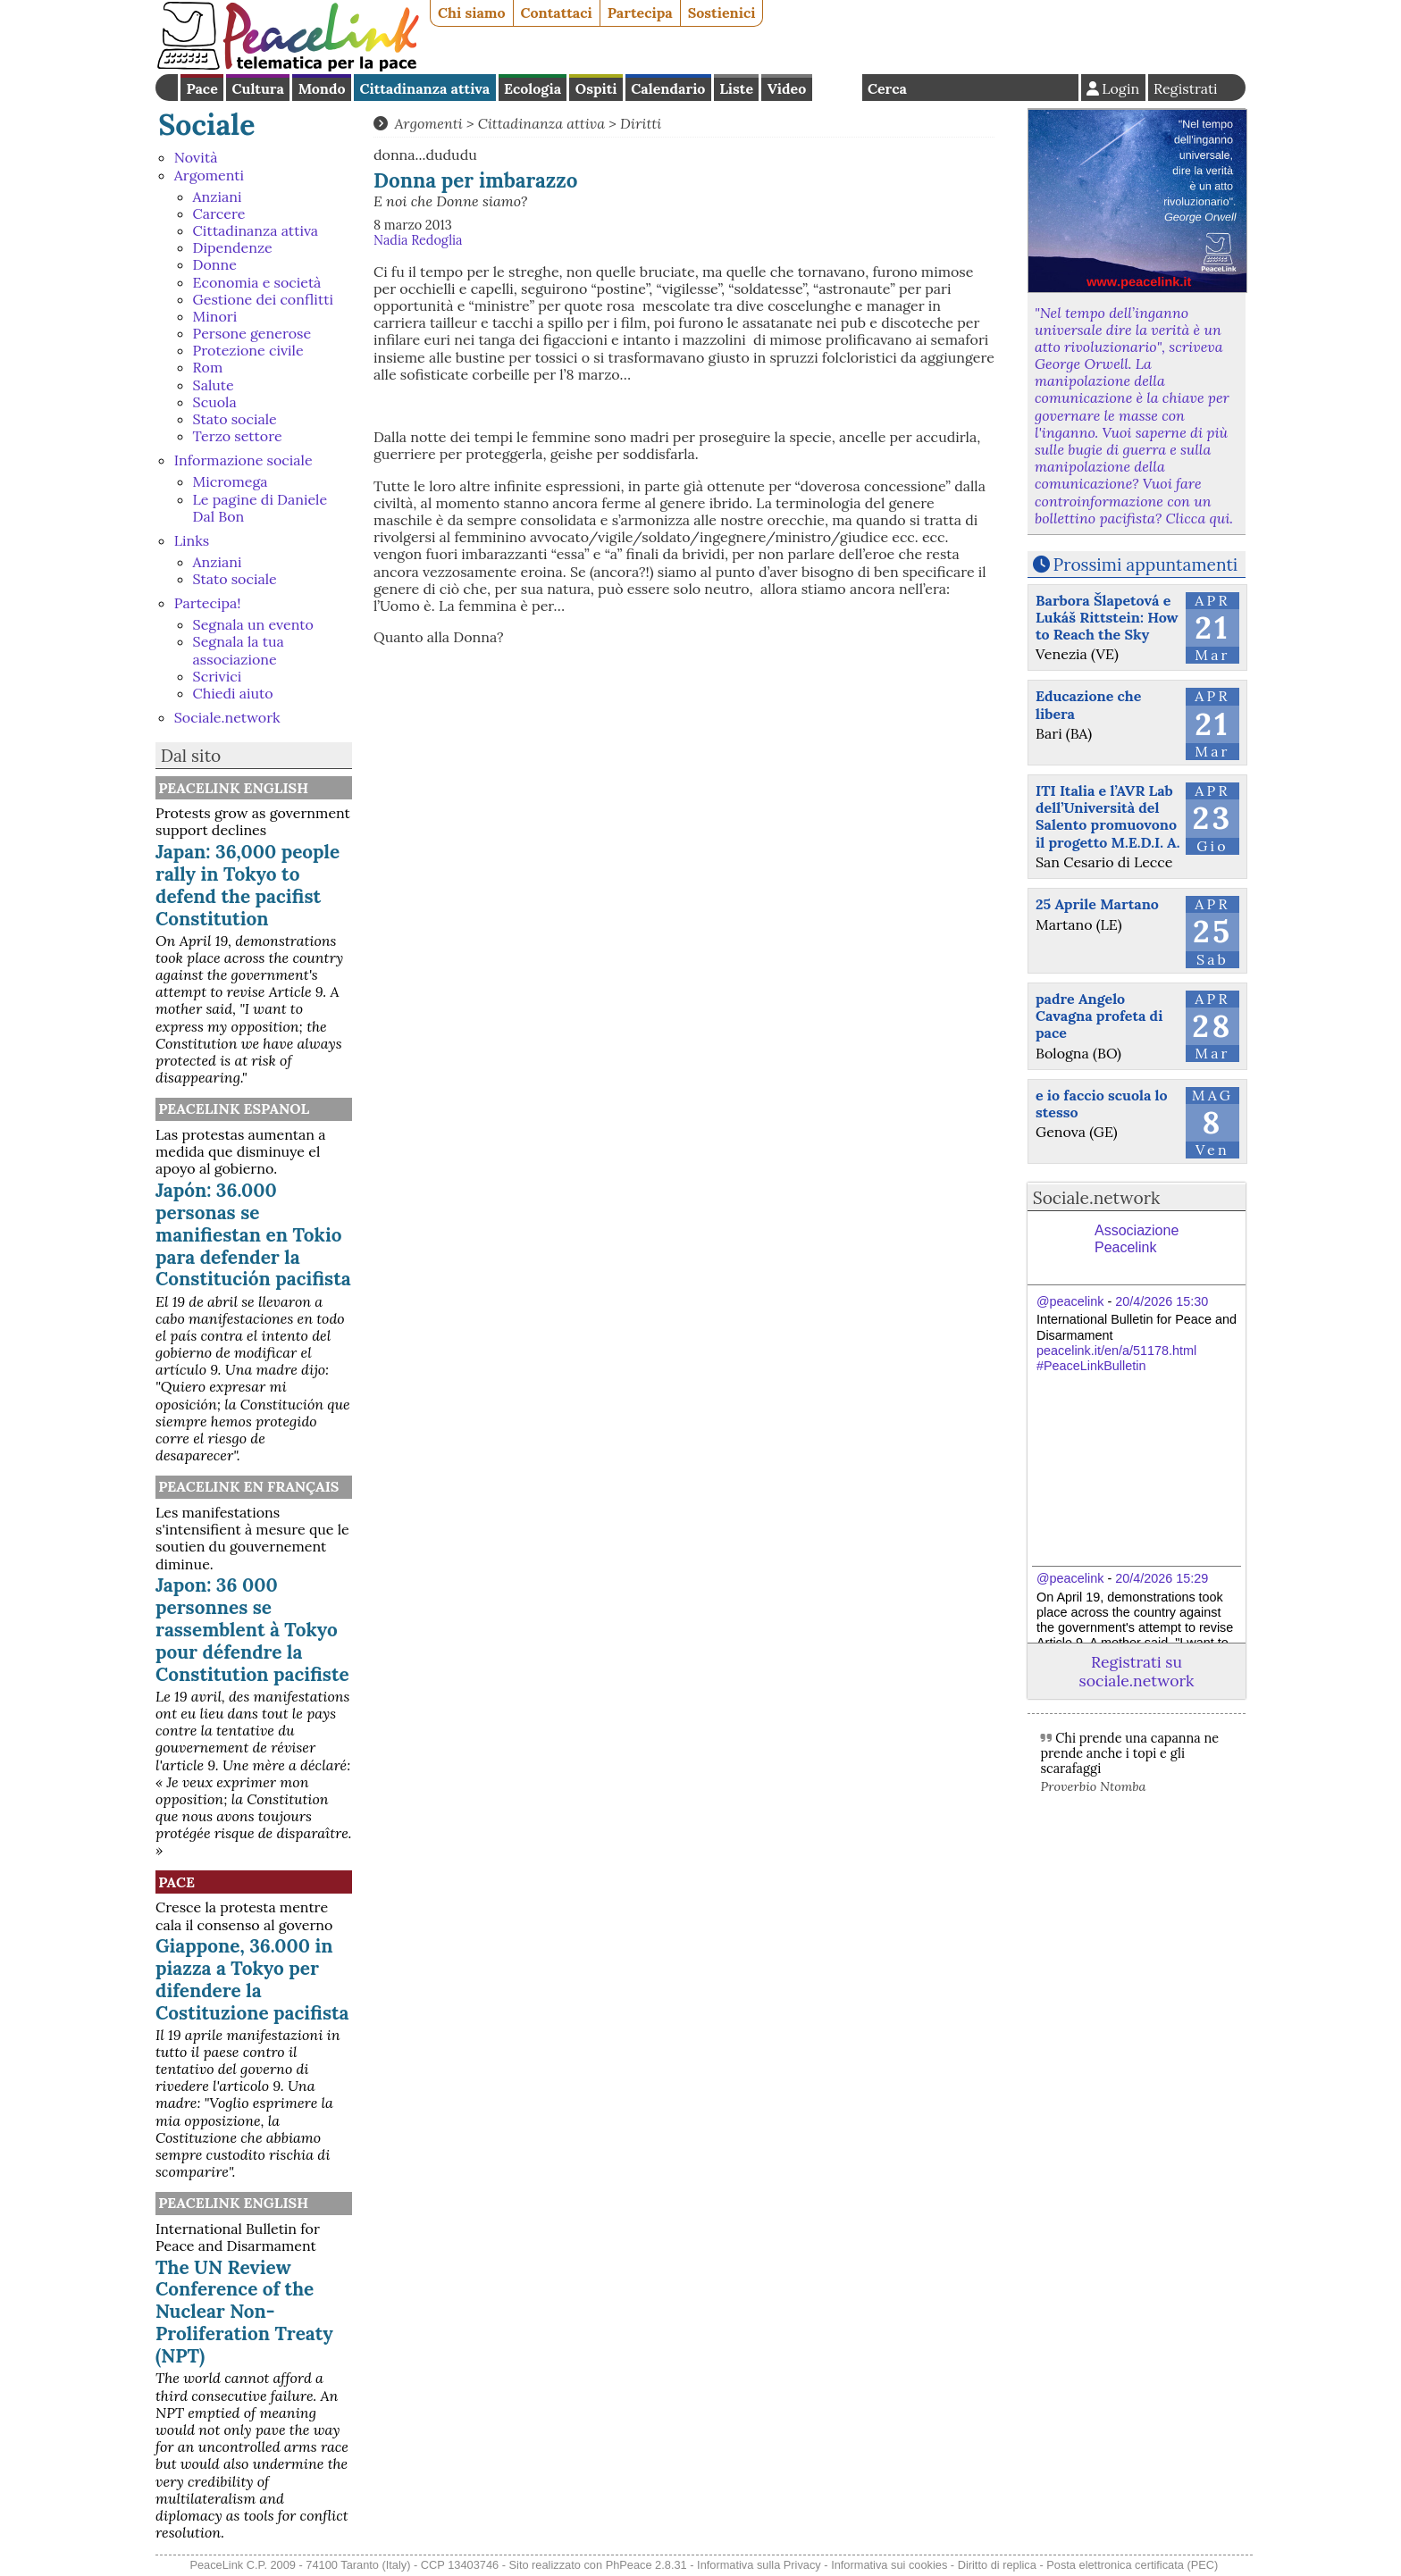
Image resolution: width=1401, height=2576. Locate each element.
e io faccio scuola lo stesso (1102, 1103)
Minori (215, 316)
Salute (213, 385)
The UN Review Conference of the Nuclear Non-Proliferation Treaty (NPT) (244, 2312)
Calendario (668, 88)
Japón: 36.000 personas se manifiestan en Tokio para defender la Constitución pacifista (253, 1235)
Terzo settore (237, 436)
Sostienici (722, 12)
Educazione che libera (1088, 704)
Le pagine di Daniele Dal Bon (260, 507)
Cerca (887, 88)
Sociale (206, 124)
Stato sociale (235, 419)
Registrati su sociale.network (1137, 1671)
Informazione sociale (243, 460)
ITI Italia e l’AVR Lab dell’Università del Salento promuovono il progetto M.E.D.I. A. (1108, 816)
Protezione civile (248, 350)
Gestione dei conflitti (263, 299)
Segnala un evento (253, 624)
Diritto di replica (997, 2565)
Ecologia (532, 88)
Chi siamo (472, 12)
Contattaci (556, 12)
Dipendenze (233, 247)
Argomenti (209, 175)
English (837, 87)
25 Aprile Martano (1097, 904)
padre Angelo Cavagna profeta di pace (1099, 1015)
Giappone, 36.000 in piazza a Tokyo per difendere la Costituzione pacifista (252, 1979)
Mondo (322, 88)
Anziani (217, 196)
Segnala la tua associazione (238, 649)
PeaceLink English (233, 788)
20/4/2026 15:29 (1161, 1578)
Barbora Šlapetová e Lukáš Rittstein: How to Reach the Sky (1107, 617)
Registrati (1186, 88)
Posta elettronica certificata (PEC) (1132, 2565)
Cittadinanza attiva (424, 88)
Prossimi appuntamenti (1145, 564)
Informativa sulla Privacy (759, 2565)
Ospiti (596, 88)
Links (191, 540)
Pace (201, 88)
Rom (208, 367)
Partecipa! (207, 603)
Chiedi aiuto (233, 693)
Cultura (258, 88)
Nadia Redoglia (418, 240)
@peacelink (1069, 1301)
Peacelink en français (248, 1486)
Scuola (215, 402)
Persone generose (252, 333)
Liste (736, 88)
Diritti (640, 123)
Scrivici (217, 676)
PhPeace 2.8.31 (646, 2565)
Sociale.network (227, 717)
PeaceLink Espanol (233, 1108)
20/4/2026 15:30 (1161, 1301)
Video (787, 88)
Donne (215, 264)
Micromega (230, 481)
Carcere (219, 213)
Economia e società (257, 282)
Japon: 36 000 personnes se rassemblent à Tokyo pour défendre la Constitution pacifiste (252, 1629)
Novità (196, 157)
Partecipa (640, 12)
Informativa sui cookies (889, 2565)
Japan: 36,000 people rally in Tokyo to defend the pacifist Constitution (247, 885)
